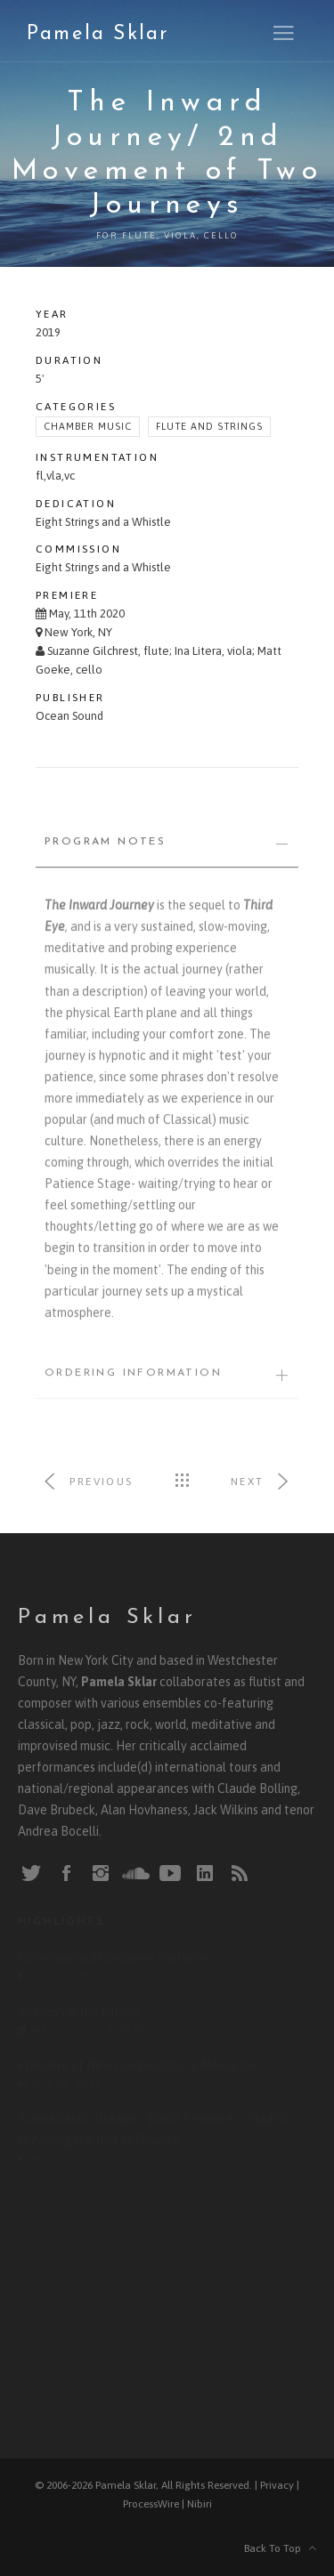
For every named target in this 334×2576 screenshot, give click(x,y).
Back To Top (280, 2548)
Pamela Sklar (97, 34)
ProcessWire (151, 2504)
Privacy (277, 2485)
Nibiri (199, 2504)
